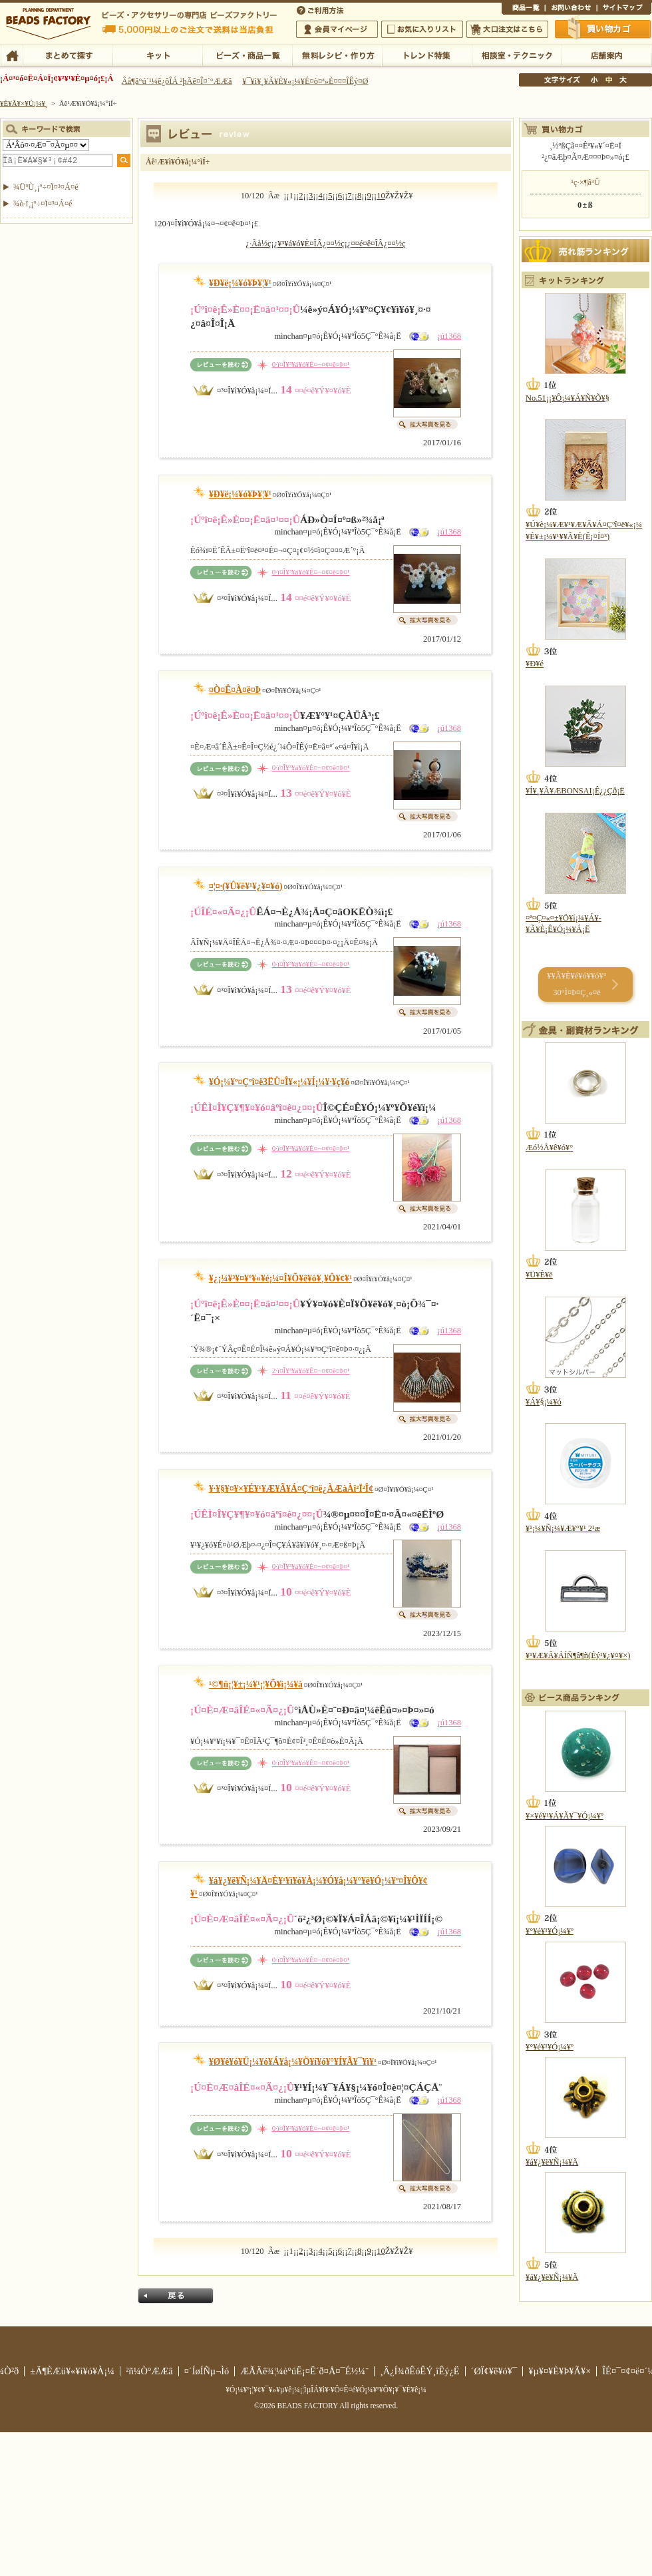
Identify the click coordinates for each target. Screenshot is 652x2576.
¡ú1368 (449, 336)
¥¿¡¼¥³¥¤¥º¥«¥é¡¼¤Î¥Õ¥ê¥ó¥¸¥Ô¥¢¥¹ (280, 1278)
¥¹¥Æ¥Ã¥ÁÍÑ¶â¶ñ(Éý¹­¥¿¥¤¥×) (578, 1655)
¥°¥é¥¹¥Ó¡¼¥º (549, 1931)
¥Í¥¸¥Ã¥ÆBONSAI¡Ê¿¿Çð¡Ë (575, 790)
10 (381, 195)
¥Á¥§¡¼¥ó (544, 1401)
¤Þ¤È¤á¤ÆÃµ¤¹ (67, 55)
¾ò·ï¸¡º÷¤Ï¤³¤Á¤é (43, 203)
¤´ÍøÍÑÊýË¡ (321, 9)
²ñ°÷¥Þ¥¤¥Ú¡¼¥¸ (337, 29)
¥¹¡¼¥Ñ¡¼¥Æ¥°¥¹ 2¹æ (563, 1528)
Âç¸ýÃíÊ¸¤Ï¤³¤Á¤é (507, 29)
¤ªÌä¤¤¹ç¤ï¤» (571, 9)
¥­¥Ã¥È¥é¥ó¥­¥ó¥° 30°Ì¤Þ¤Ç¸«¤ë (576, 984)
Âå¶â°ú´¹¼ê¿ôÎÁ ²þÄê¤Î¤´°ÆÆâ (177, 81)
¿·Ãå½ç (258, 243)
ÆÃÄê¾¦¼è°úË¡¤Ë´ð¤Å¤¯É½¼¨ (304, 2371)
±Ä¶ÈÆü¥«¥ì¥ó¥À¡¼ (72, 2371)
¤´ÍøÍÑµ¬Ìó (207, 2371)
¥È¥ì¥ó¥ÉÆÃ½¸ (427, 55)
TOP (11, 55)
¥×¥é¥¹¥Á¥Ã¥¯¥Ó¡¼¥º (564, 1816)
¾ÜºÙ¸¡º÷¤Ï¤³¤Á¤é (46, 187)
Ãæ (608, 80)
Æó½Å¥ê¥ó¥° (549, 1147)
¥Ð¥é (535, 663)
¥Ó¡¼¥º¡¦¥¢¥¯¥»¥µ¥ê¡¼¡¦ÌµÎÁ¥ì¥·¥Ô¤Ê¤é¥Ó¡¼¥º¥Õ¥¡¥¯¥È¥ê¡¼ (326, 2390)
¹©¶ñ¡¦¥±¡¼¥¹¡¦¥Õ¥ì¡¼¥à (256, 1684)
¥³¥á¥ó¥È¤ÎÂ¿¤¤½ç (310, 243)
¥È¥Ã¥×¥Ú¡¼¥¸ (24, 103)
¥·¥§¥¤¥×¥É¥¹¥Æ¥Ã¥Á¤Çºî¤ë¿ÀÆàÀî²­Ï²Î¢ (291, 1489)
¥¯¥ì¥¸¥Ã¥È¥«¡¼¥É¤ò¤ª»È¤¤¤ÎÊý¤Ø (305, 81)
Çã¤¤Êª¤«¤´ (603, 28)
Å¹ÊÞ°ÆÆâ (606, 55)
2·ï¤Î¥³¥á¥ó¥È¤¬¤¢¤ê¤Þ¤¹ (311, 1371)
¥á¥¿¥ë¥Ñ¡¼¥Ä (552, 2162)
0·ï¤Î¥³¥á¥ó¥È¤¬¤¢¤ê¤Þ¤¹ (311, 364)
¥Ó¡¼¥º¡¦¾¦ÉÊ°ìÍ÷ (247, 55)
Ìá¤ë (176, 2296)
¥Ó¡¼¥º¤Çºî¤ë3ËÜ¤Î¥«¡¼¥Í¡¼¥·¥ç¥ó (279, 1082)
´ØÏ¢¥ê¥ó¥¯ (494, 2371)
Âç (622, 80)
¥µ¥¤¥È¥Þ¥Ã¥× (624, 9)
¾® (594, 80)
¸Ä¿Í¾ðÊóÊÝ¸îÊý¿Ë (420, 2371)
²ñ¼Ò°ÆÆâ (149, 2371)
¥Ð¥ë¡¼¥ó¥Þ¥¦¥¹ (240, 283)
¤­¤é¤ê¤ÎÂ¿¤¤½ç (378, 243)
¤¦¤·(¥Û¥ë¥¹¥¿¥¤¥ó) (246, 886)
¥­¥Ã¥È (157, 55)
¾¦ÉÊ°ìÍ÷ (523, 9)
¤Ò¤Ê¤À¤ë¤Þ (235, 690)
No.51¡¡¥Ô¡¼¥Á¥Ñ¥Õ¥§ (567, 398)
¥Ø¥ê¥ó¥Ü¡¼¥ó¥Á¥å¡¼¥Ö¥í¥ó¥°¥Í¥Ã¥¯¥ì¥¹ (293, 2062)
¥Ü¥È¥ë (539, 1274)
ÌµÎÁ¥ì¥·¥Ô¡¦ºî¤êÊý (337, 55)
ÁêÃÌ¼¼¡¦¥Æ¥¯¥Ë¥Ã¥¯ (516, 55)
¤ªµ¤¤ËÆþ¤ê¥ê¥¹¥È (422, 29)
